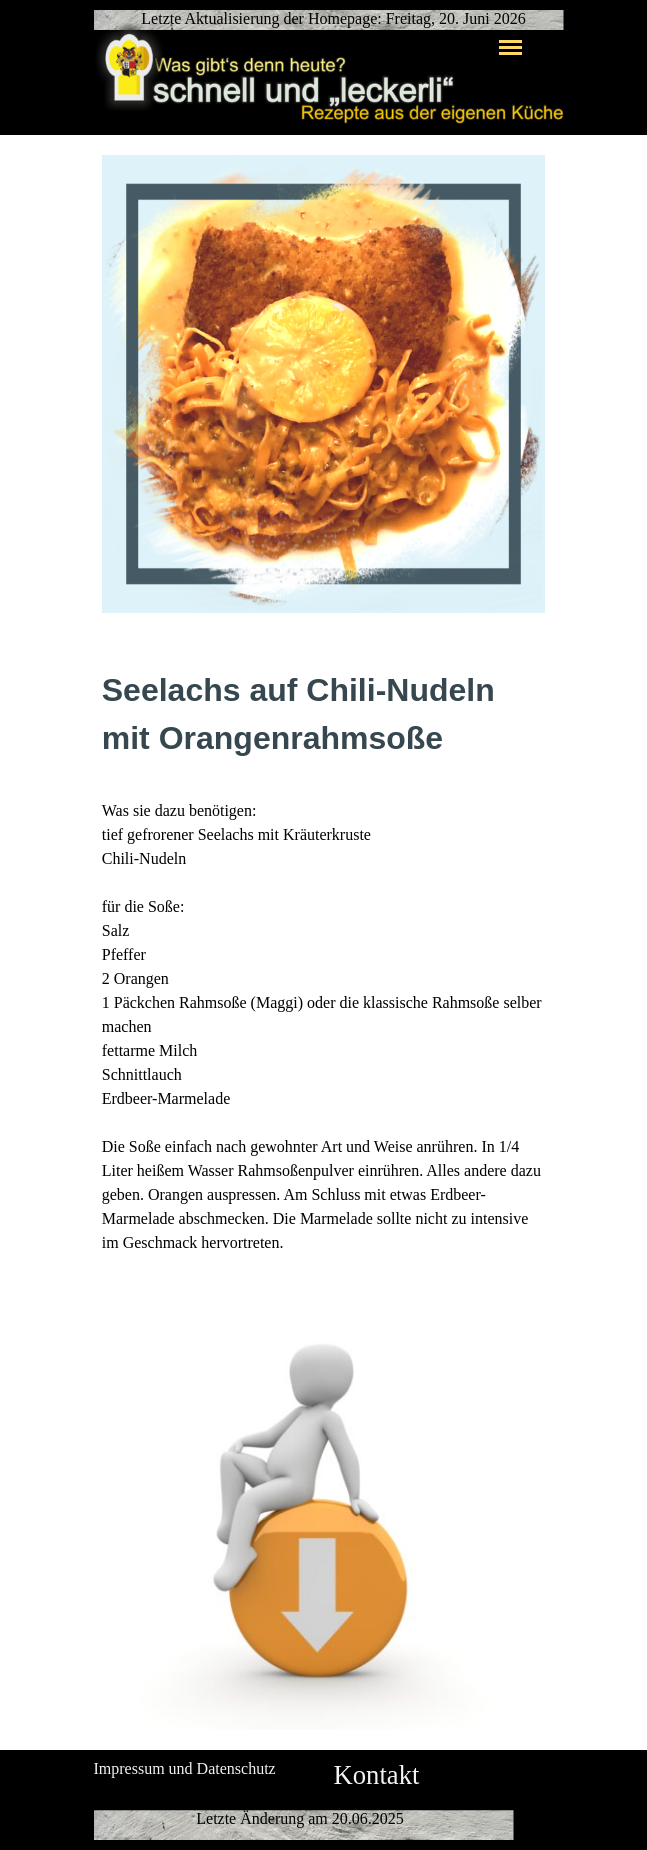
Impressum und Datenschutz (185, 1768)
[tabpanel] (324, 960)
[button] (324, 1294)
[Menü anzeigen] (511, 47)
